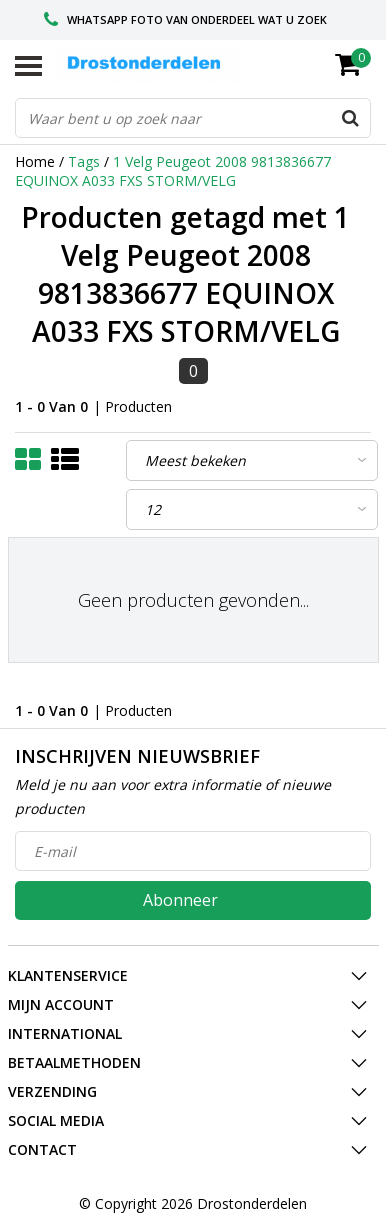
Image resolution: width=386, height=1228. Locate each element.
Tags (84, 161)
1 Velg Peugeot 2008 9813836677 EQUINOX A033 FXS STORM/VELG (173, 171)
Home (35, 161)
